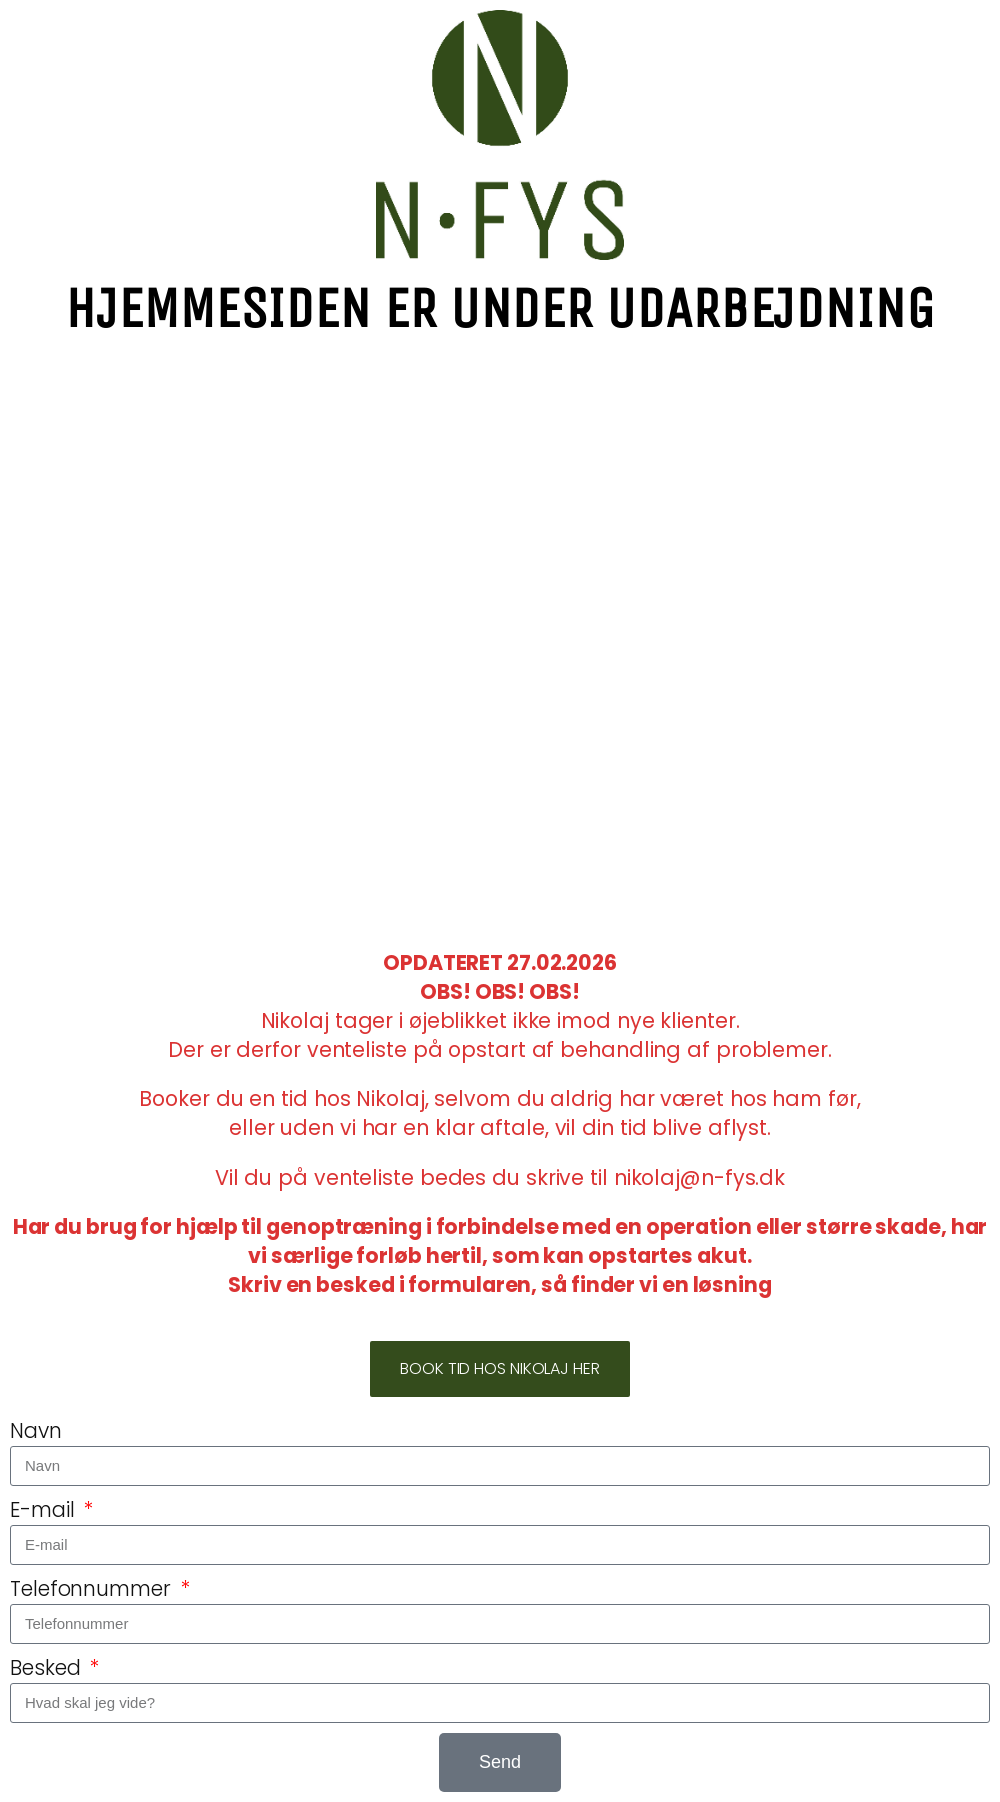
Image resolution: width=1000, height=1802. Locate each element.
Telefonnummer (93, 1589)
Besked (48, 1668)
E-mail (45, 1510)
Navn (36, 1431)
